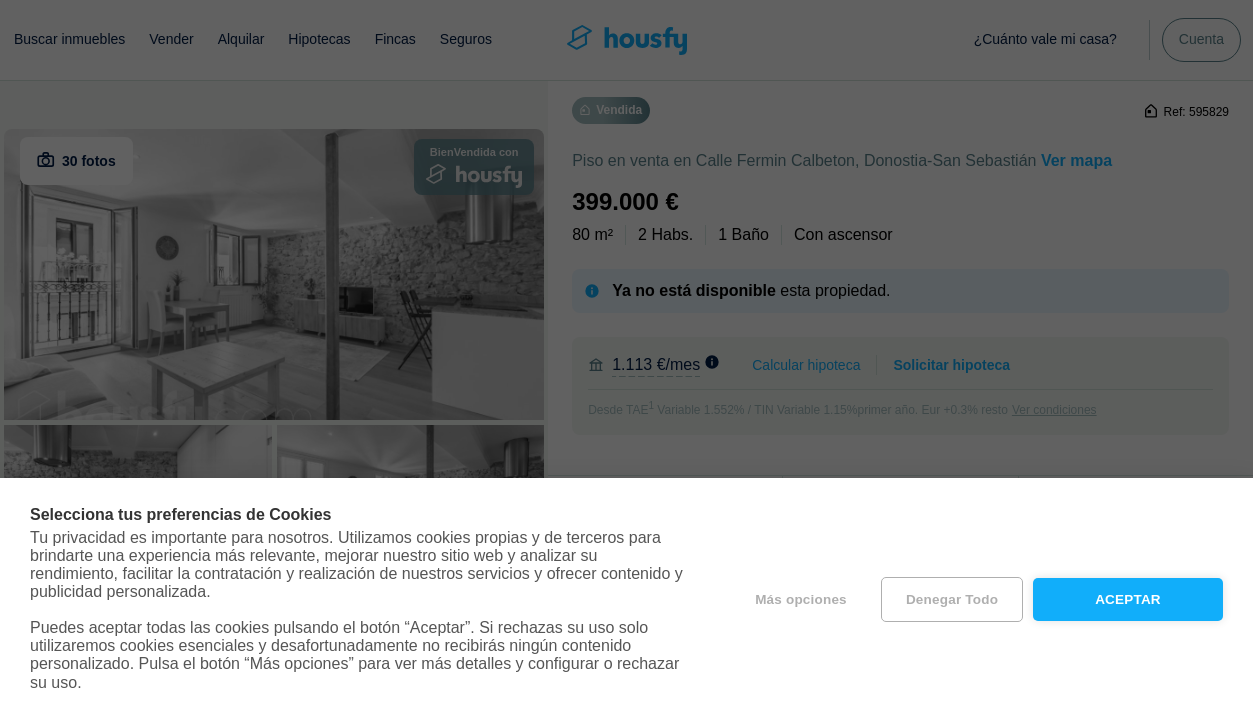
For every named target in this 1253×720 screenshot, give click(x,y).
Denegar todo (952, 599)
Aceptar (1128, 599)
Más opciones (801, 599)
